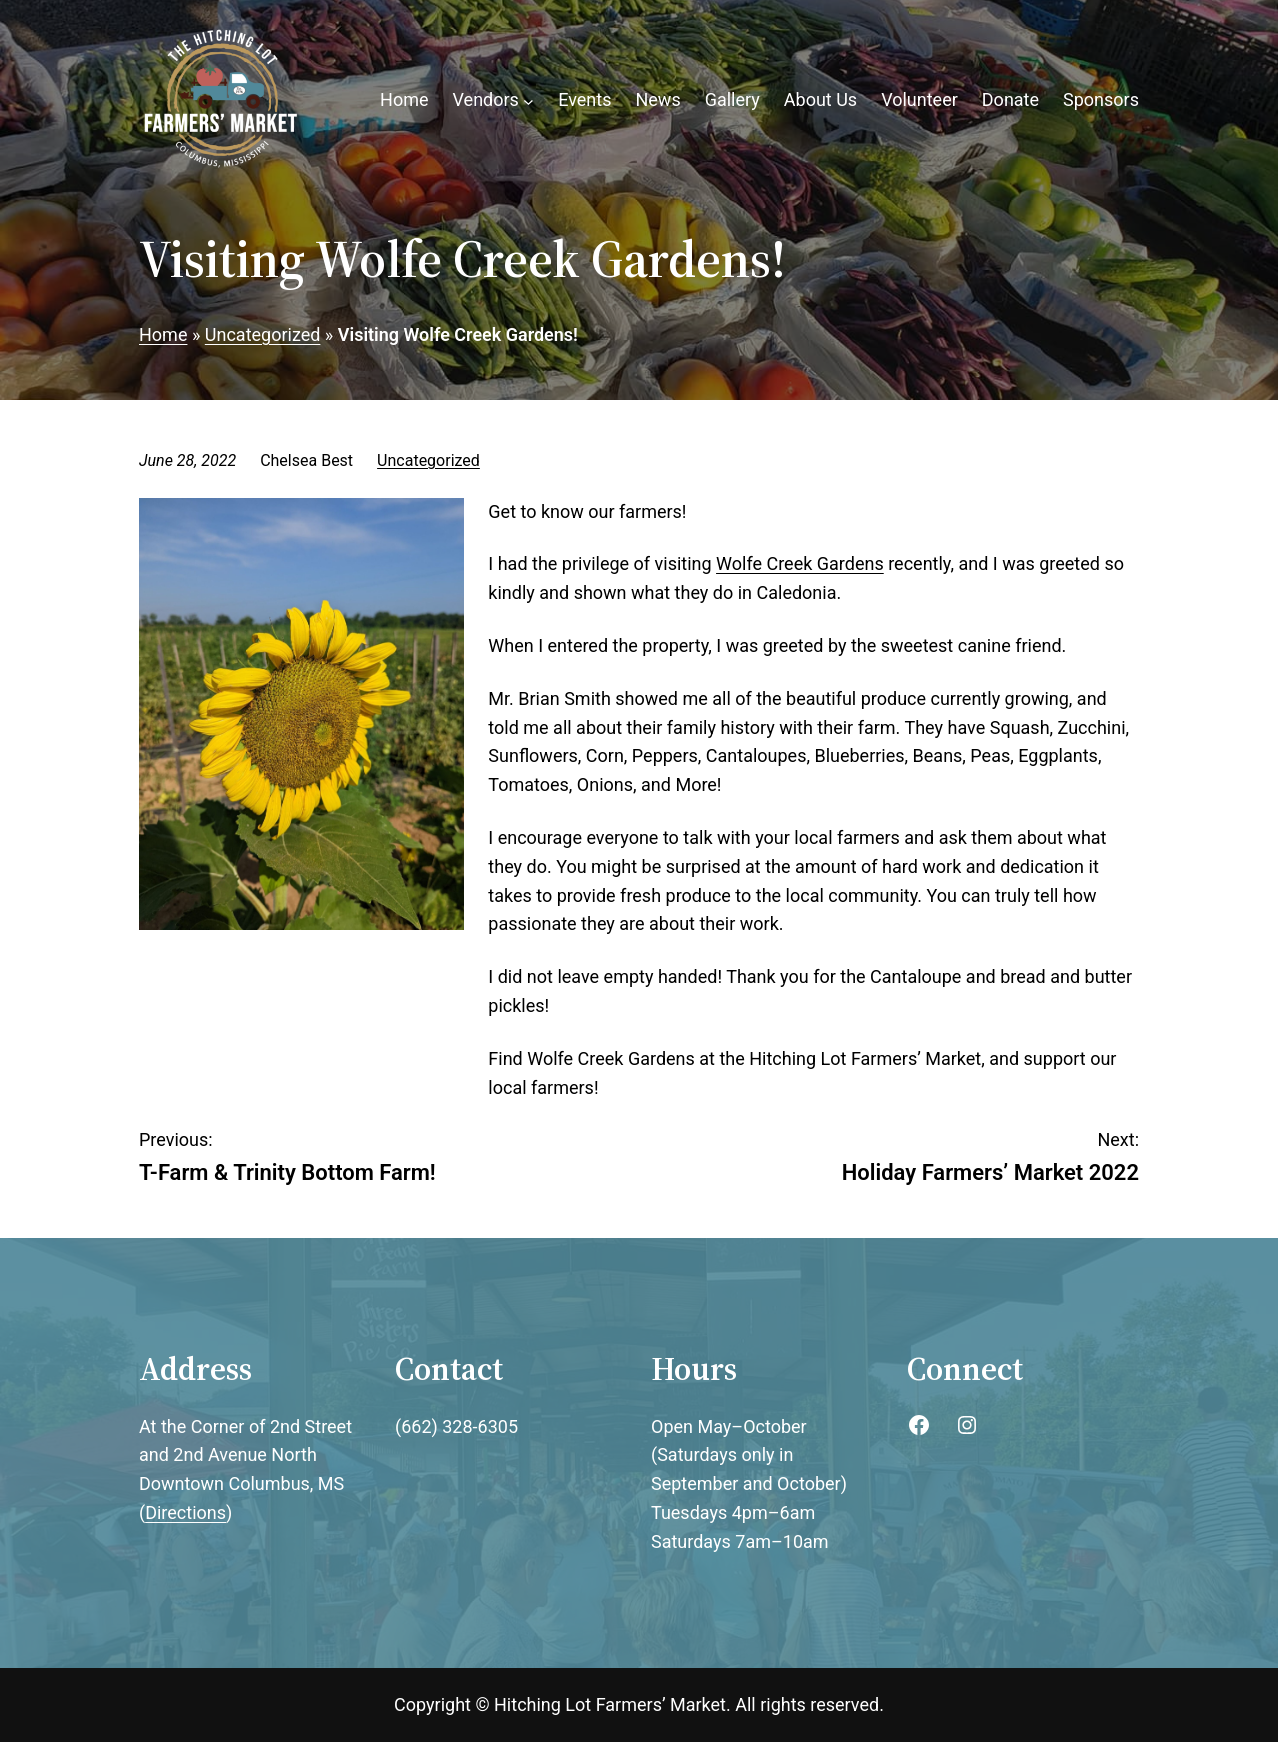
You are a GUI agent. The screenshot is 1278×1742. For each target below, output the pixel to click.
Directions (185, 1512)
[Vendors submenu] (528, 100)
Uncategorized (428, 460)
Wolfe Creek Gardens (800, 563)
